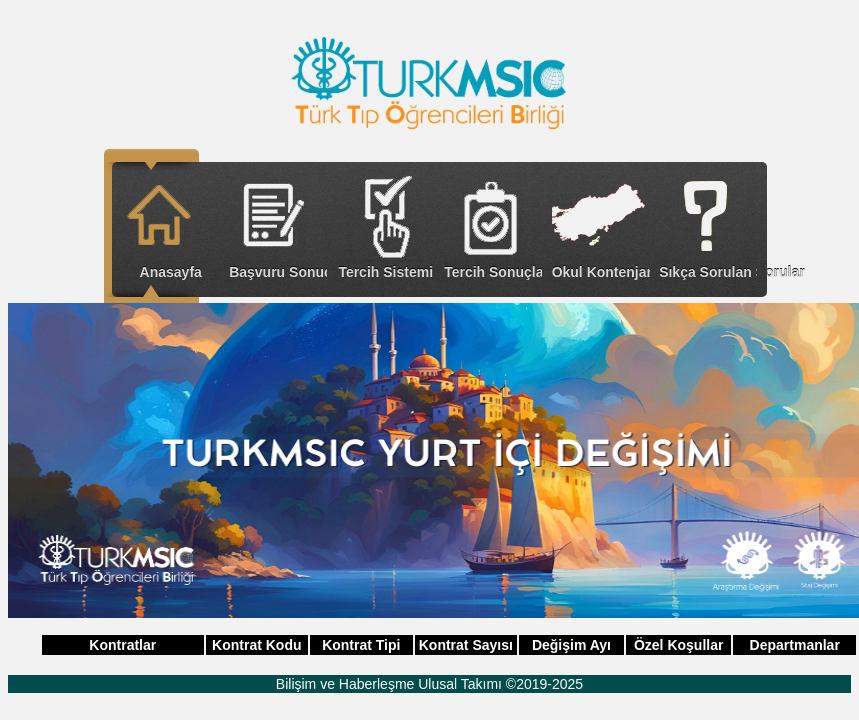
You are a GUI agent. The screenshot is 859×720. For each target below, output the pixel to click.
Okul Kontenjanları (601, 272)
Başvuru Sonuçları (278, 272)
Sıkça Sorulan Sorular (708, 272)
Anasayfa (171, 272)
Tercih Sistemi (385, 272)
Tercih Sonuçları (493, 272)
